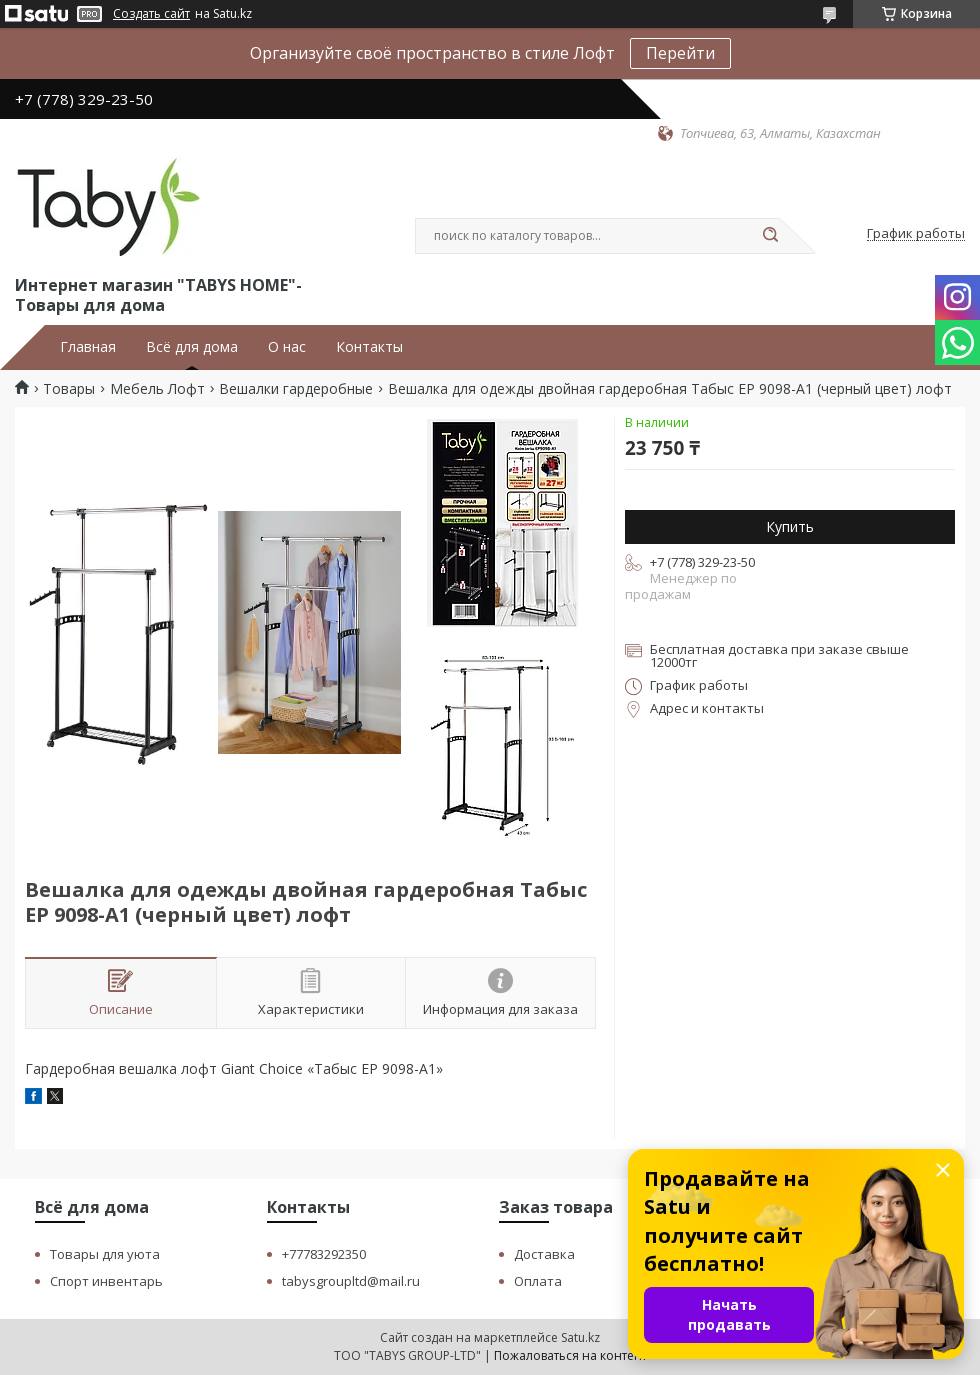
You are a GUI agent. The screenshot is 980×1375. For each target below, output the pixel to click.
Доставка (544, 1254)
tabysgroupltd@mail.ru (351, 1281)
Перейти (680, 53)
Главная (88, 347)
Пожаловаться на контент (570, 1355)
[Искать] (770, 236)
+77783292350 (324, 1254)
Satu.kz (580, 1337)
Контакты (369, 347)
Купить (790, 526)
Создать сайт (151, 14)
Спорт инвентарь (106, 1281)
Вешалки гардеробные (296, 389)
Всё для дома (192, 347)
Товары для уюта (105, 1254)
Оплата (538, 1281)
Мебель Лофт (157, 389)
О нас (287, 347)
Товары (69, 389)
